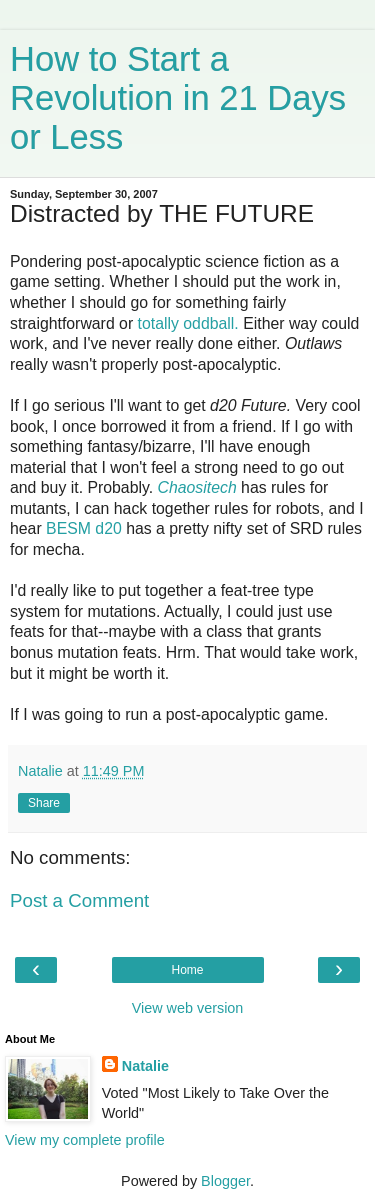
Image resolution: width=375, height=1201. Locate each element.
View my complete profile (85, 1140)
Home (187, 970)
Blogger (225, 1181)
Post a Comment (79, 900)
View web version (188, 1008)
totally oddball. (188, 323)
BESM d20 (84, 528)
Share (44, 803)
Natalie (145, 1066)
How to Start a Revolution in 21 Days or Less (178, 98)
